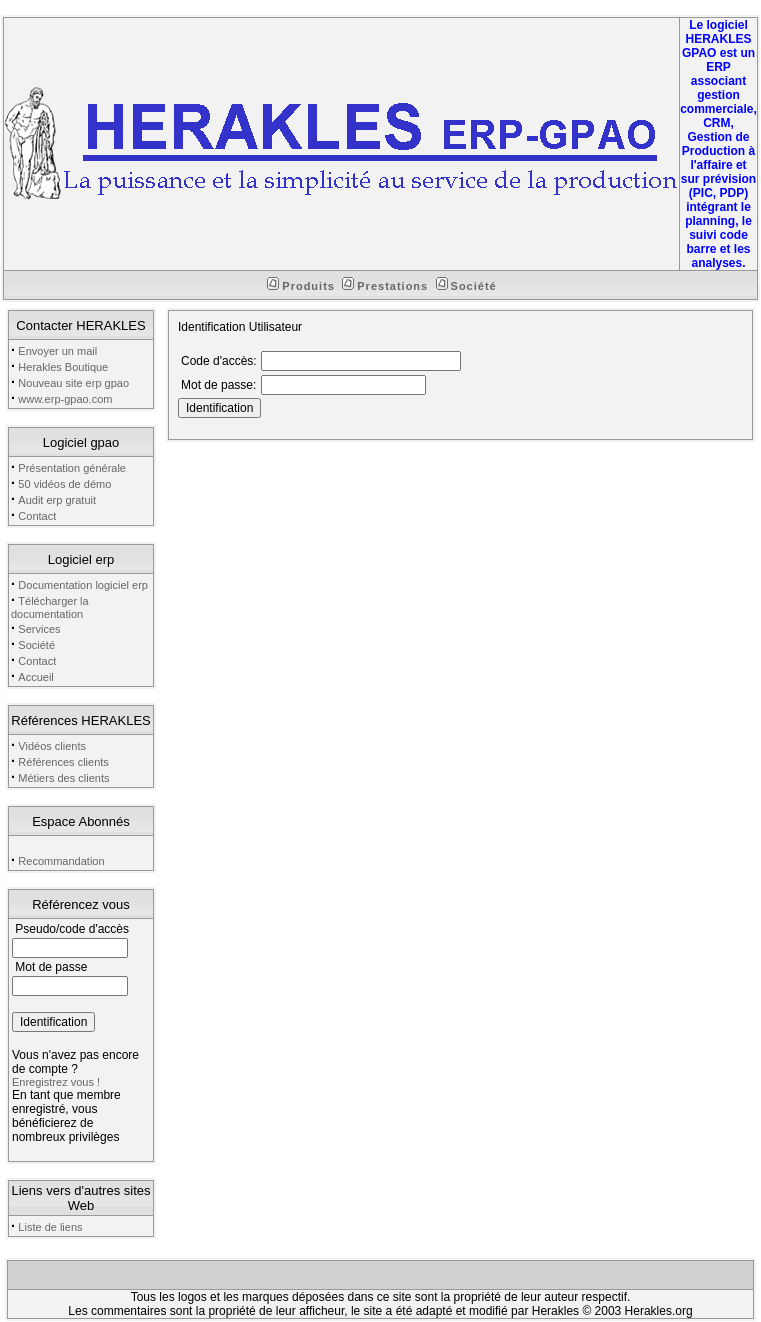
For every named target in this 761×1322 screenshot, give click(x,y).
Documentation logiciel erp (83, 585)
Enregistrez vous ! (56, 1082)
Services (39, 629)
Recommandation (61, 861)
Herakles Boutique (63, 367)
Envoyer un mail (57, 351)
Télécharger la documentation (50, 607)
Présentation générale (72, 468)
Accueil (35, 677)
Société (466, 286)
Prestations (385, 286)
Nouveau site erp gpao (73, 383)
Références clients (63, 762)
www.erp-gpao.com (65, 399)
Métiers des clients (63, 778)
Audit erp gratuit (57, 500)
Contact (37, 516)
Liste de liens (50, 1227)
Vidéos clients (52, 746)
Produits (301, 286)
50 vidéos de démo (64, 484)
